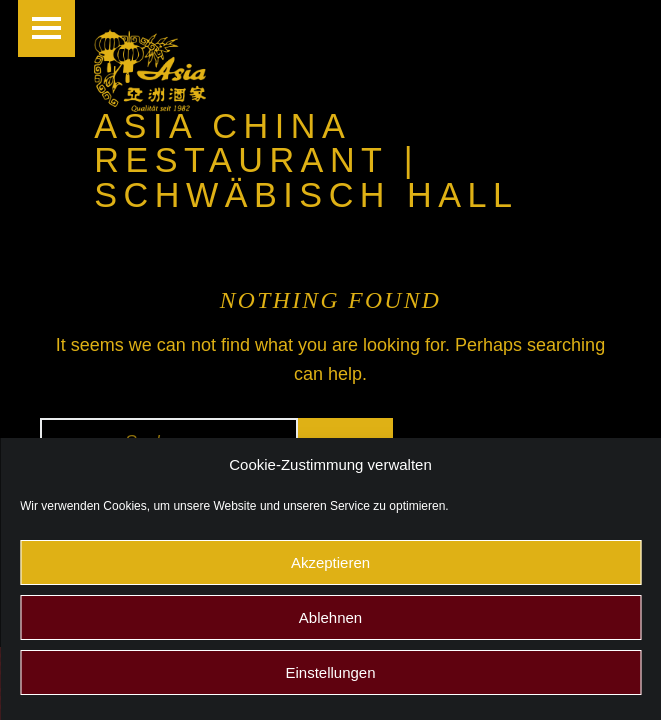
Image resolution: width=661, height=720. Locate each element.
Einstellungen (330, 672)
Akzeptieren (330, 562)
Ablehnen (330, 617)
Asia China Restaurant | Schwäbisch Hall (306, 160)
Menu (47, 29)
